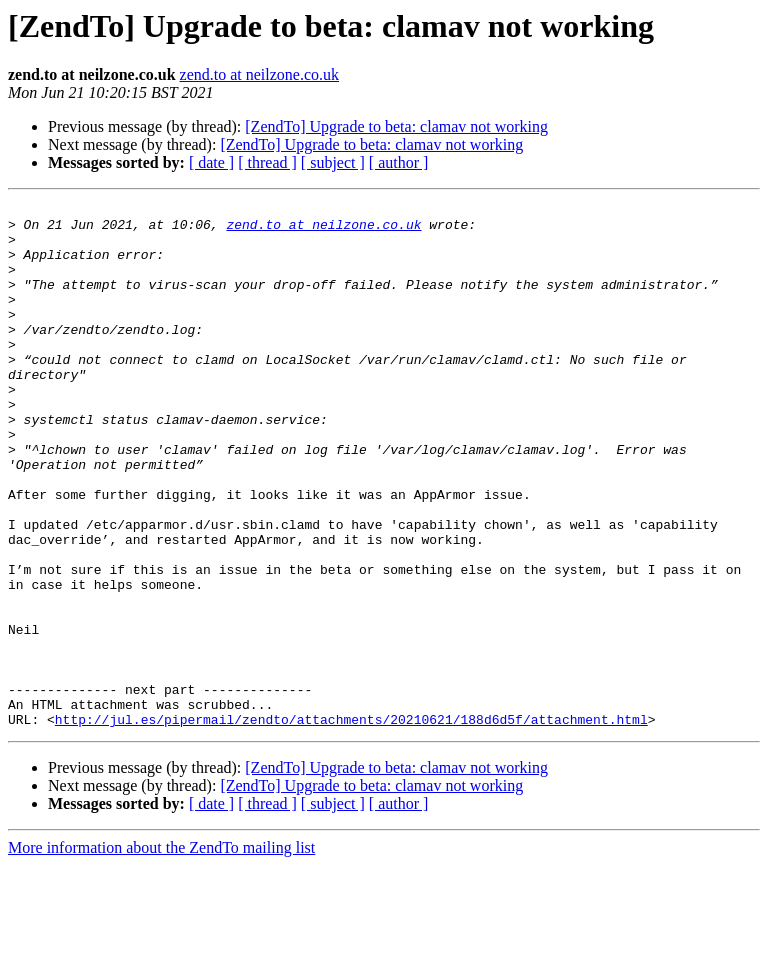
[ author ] (399, 162)
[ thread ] (267, 162)
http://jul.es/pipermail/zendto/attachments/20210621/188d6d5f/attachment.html (351, 824)
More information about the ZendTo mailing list (161, 952)
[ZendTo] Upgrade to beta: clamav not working (396, 126)
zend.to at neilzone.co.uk (260, 74)
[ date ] (211, 162)
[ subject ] (333, 162)
